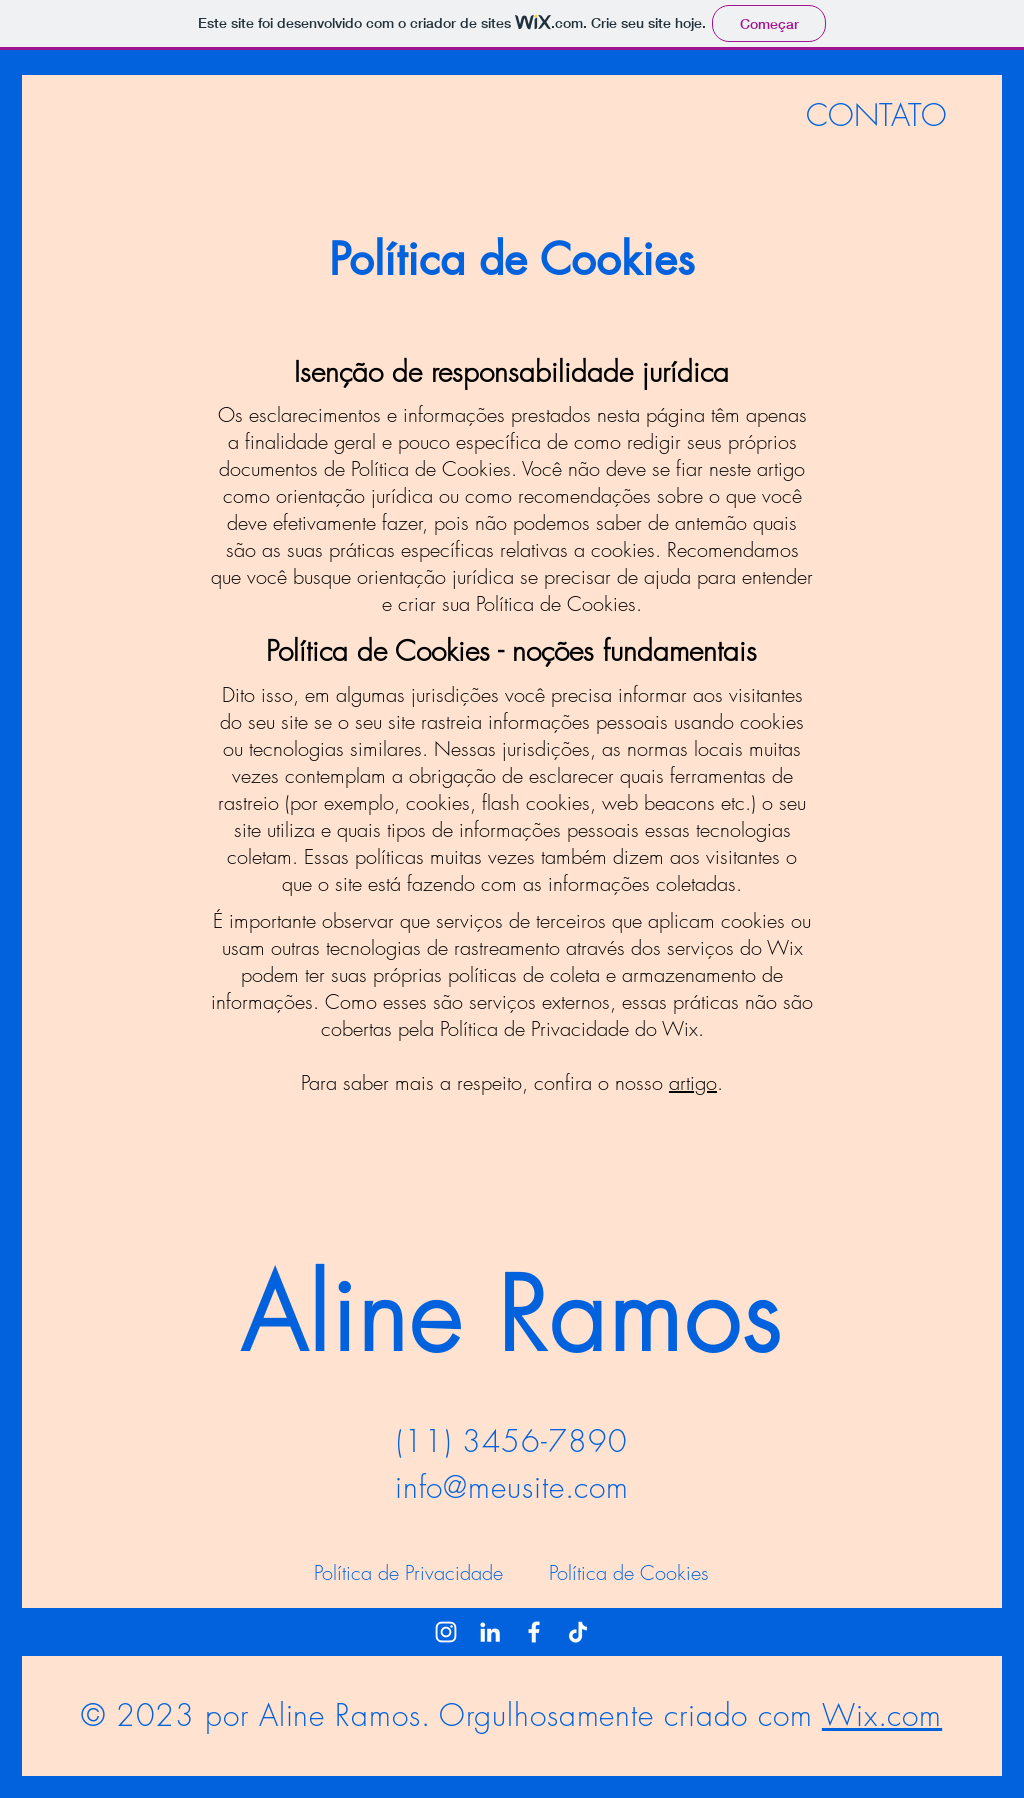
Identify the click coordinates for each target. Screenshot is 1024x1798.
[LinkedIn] (490, 1632)
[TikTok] (578, 1632)
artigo (693, 1082)
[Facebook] (534, 1632)
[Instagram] (446, 1632)
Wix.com (882, 1715)
